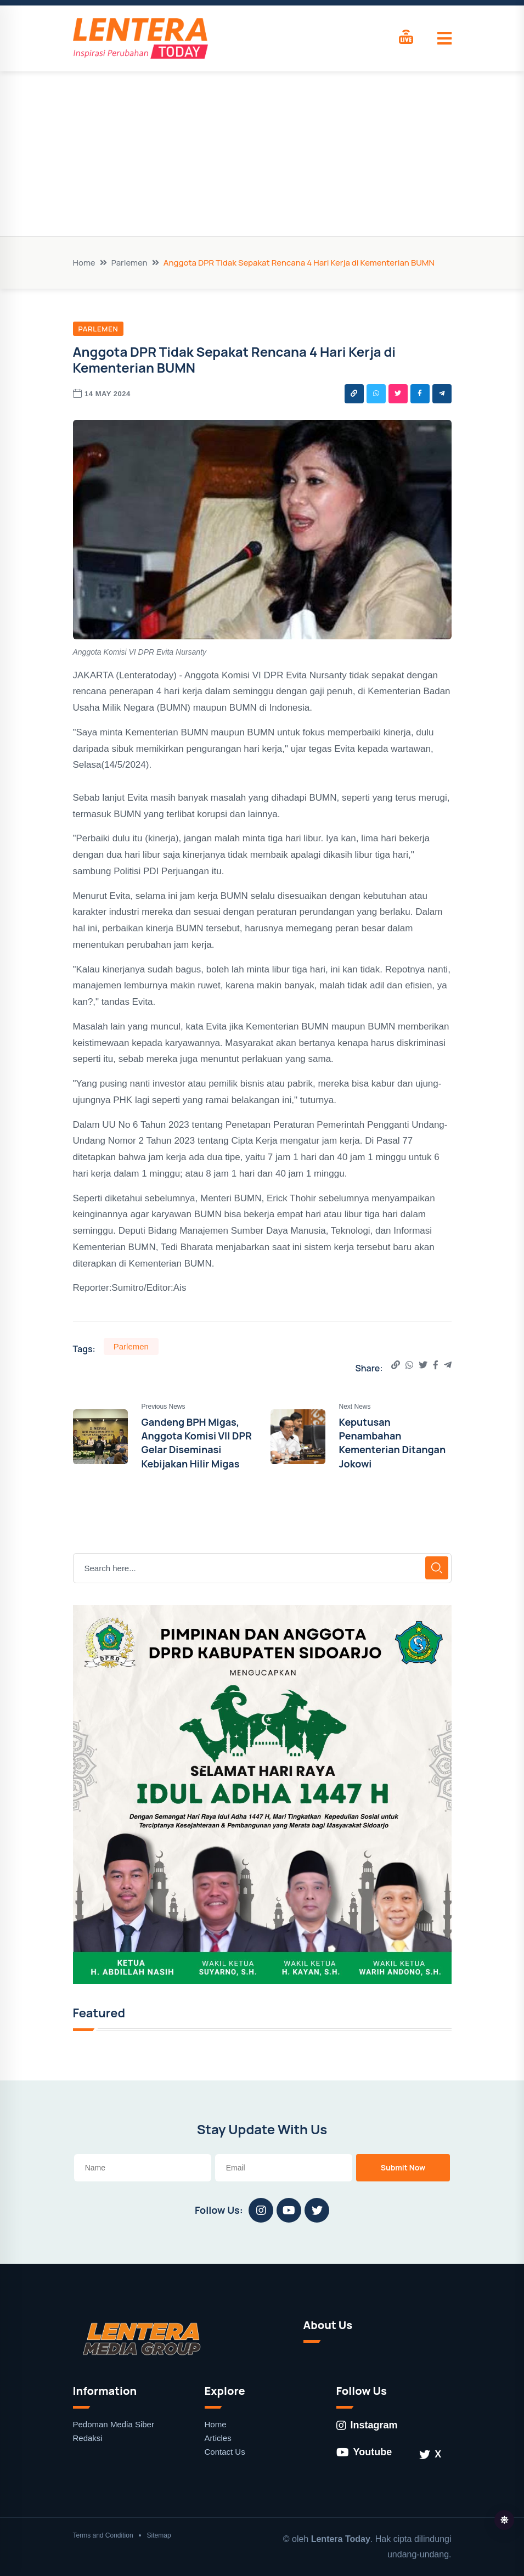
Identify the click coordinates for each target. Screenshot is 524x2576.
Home (84, 262)
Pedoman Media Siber (113, 2424)
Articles (218, 2438)
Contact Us (225, 2451)
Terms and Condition (103, 2535)
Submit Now (403, 2167)
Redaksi (88, 2438)
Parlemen (129, 262)
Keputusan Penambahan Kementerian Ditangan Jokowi (392, 1442)
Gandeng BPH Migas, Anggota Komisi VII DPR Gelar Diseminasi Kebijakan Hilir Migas (197, 1442)
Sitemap (159, 2535)
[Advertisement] (262, 153)
